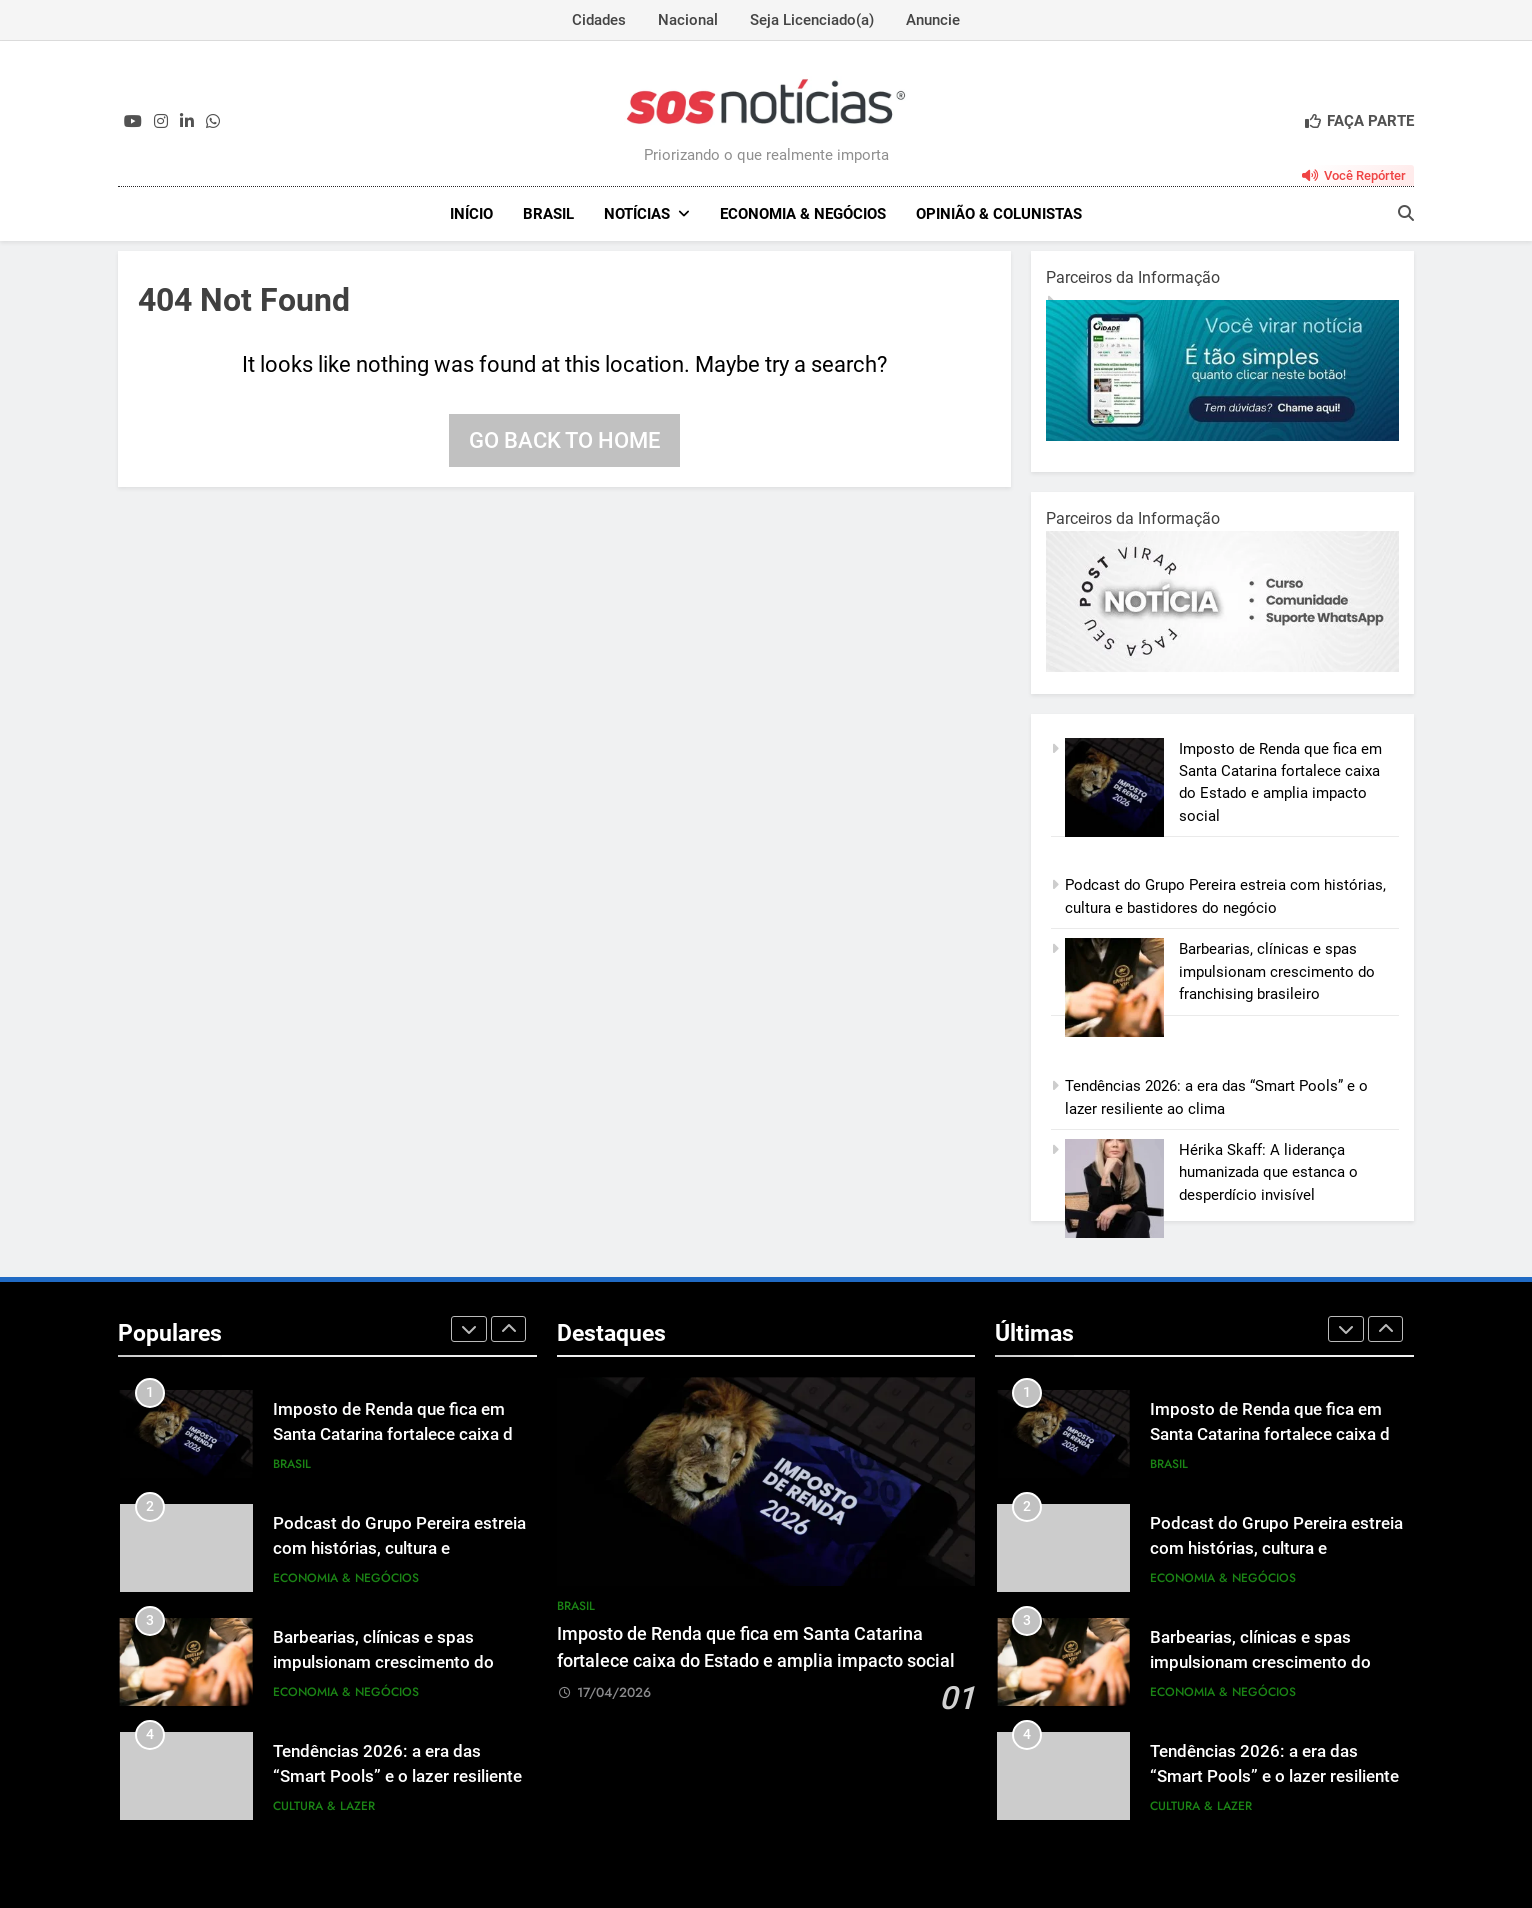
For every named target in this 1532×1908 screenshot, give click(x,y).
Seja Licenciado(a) (812, 20)
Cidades (599, 20)
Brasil (548, 214)
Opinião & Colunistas (999, 214)
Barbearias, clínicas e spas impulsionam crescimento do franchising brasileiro (1277, 971)
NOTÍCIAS (637, 214)
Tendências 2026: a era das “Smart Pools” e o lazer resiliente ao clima (397, 1776)
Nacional (688, 20)
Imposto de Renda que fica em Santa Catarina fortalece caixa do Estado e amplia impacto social (398, 1434)
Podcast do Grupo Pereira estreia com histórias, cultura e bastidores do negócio (399, 1548)
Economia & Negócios (803, 214)
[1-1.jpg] (1222, 436)
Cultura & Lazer (324, 1806)
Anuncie (933, 20)
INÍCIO (471, 214)
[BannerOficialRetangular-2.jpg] (1222, 667)
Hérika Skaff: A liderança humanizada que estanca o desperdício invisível (1268, 1172)
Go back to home (564, 440)
